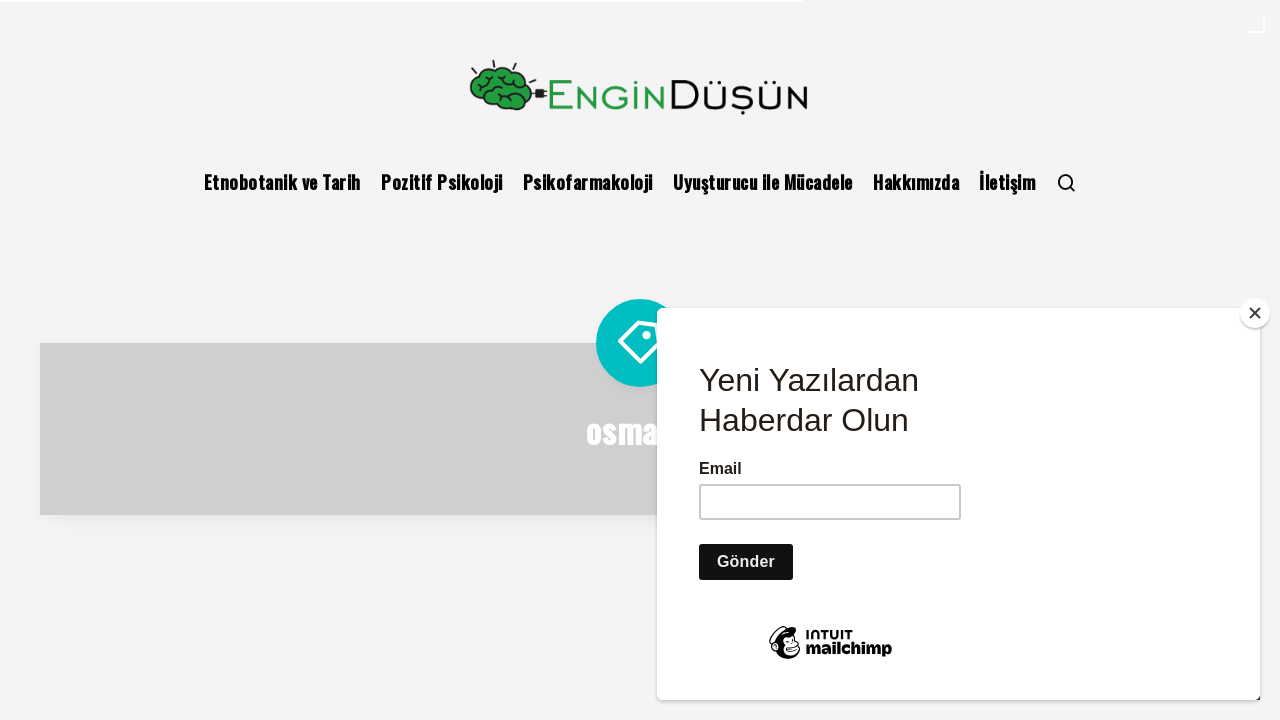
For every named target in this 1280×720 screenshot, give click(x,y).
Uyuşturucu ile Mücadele (763, 182)
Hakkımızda (916, 182)
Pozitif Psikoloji (442, 182)
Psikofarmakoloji (588, 182)
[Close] (1255, 337)
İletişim (1007, 182)
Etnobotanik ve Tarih (282, 182)
